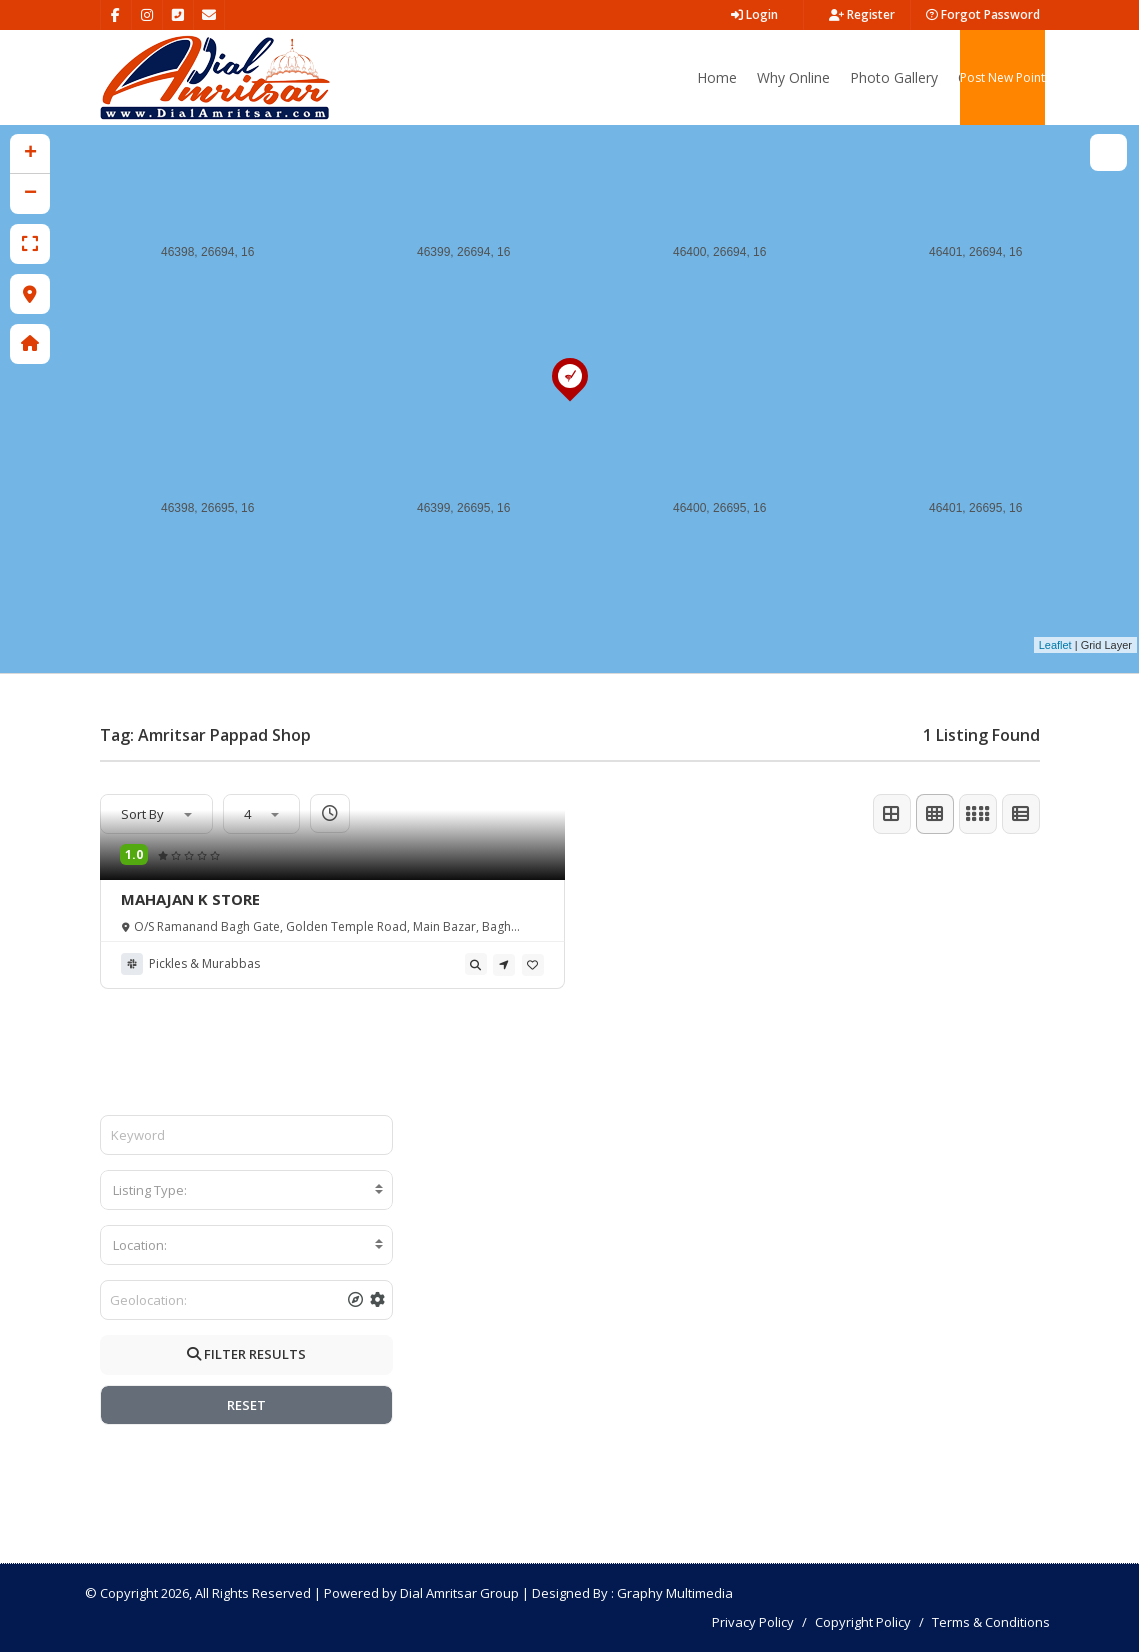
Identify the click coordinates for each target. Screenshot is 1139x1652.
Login (754, 14)
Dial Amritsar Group (459, 1593)
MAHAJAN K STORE (190, 899)
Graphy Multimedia (675, 1593)
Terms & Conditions (991, 1622)
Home (717, 77)
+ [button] (30, 154)
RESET (246, 1405)
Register (862, 14)
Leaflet (1055, 645)
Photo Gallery (894, 77)
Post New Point (1002, 77)
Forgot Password (983, 14)
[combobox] (246, 1190)
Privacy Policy (753, 1622)
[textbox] (246, 1190)
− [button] (30, 194)
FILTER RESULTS (246, 1354)
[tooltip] (476, 964)
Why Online (793, 77)
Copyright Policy (863, 1622)
